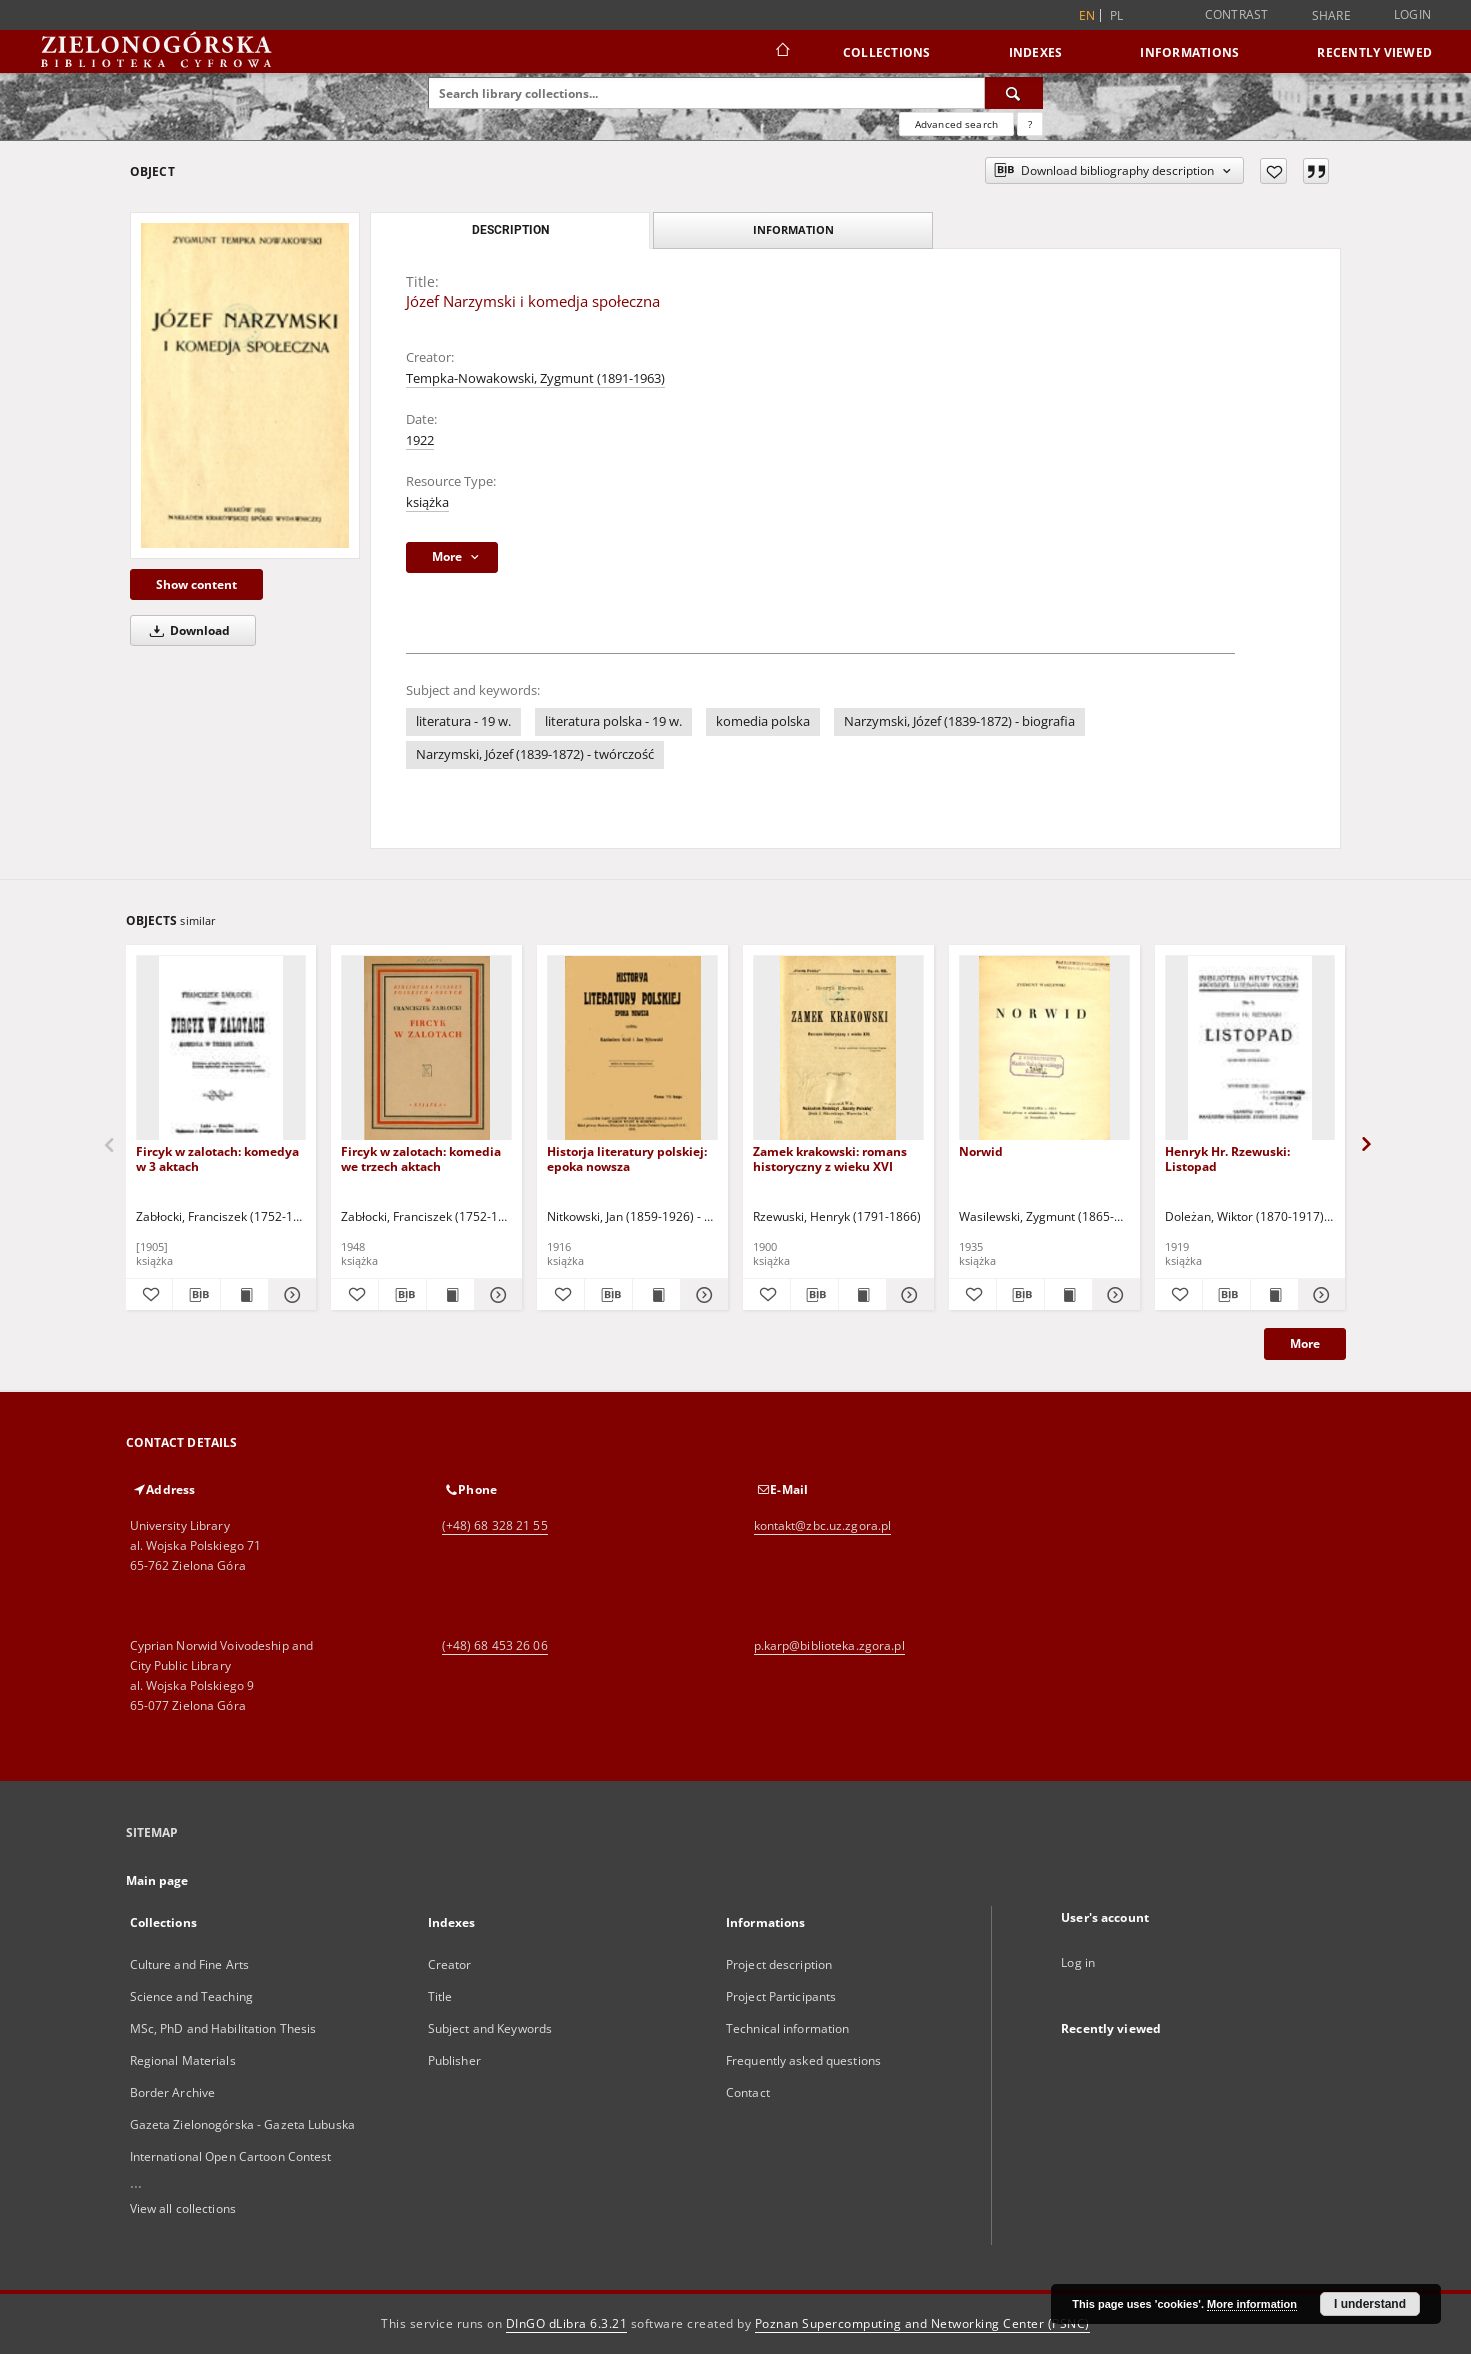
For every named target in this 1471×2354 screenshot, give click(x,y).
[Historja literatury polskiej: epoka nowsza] (632, 1048)
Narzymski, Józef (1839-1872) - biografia (959, 721)
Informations (1189, 52)
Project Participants (781, 1996)
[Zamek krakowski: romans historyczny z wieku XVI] (838, 1048)
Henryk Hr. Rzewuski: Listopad (1227, 1158)
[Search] (1014, 93)
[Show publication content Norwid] (1068, 1295)
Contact (748, 2092)
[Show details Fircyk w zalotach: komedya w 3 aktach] (289, 1295)
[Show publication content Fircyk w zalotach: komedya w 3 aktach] (244, 1295)
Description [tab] (510, 230)
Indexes (1036, 52)
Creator (450, 1964)
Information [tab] (793, 229)
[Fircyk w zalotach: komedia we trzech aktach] (426, 1048)
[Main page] (781, 52)
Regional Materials (183, 2060)
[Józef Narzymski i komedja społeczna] (245, 385)
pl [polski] (1117, 15)
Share (1331, 16)
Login (1412, 14)
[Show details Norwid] (1113, 1295)
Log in (1078, 1962)
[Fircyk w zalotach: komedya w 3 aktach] (221, 1048)
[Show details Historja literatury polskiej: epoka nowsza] (701, 1295)
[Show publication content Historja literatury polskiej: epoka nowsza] (656, 1295)
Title (440, 1996)
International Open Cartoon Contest (231, 2156)
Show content (196, 584)
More (1305, 1343)
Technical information (788, 2028)
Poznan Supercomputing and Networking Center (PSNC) (922, 2323)
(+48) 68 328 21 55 (495, 1525)
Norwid (981, 1151)
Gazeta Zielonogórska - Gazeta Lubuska (242, 2124)
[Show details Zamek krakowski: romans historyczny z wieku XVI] (907, 1295)
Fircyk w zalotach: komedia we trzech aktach (421, 1158)
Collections (887, 52)
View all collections (183, 2208)
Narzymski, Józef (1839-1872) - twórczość (535, 754)
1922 (420, 440)
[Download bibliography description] (196, 1295)
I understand (1370, 2304)
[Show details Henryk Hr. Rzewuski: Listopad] (1319, 1295)
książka (427, 502)
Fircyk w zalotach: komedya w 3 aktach (217, 1158)
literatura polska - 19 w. (613, 721)
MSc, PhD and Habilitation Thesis (223, 2028)
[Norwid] (1044, 1048)
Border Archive (173, 2092)
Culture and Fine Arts (190, 1964)
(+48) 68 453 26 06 (495, 1645)
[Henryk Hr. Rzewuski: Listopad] (1250, 1048)
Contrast (1237, 14)
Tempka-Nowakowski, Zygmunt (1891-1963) (535, 378)
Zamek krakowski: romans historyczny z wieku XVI (830, 1158)
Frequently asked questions (803, 2060)
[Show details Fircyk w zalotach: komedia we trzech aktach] (495, 1295)
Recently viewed (1374, 52)
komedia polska (763, 721)
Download (186, 630)
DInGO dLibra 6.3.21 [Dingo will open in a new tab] (567, 2323)
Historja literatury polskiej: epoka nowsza (627, 1158)
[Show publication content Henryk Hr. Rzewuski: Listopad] (1274, 1295)
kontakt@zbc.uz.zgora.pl (823, 1525)
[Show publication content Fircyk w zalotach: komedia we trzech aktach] (450, 1295)
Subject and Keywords (490, 2028)
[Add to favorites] (1273, 171)
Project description (779, 1964)
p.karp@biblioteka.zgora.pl (829, 1645)
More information (1252, 2304)
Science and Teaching (191, 1996)
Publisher (454, 2060)
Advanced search (956, 124)
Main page (157, 1880)
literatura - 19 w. (463, 721)
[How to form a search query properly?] (1030, 124)
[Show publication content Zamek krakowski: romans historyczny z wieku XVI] (862, 1295)
